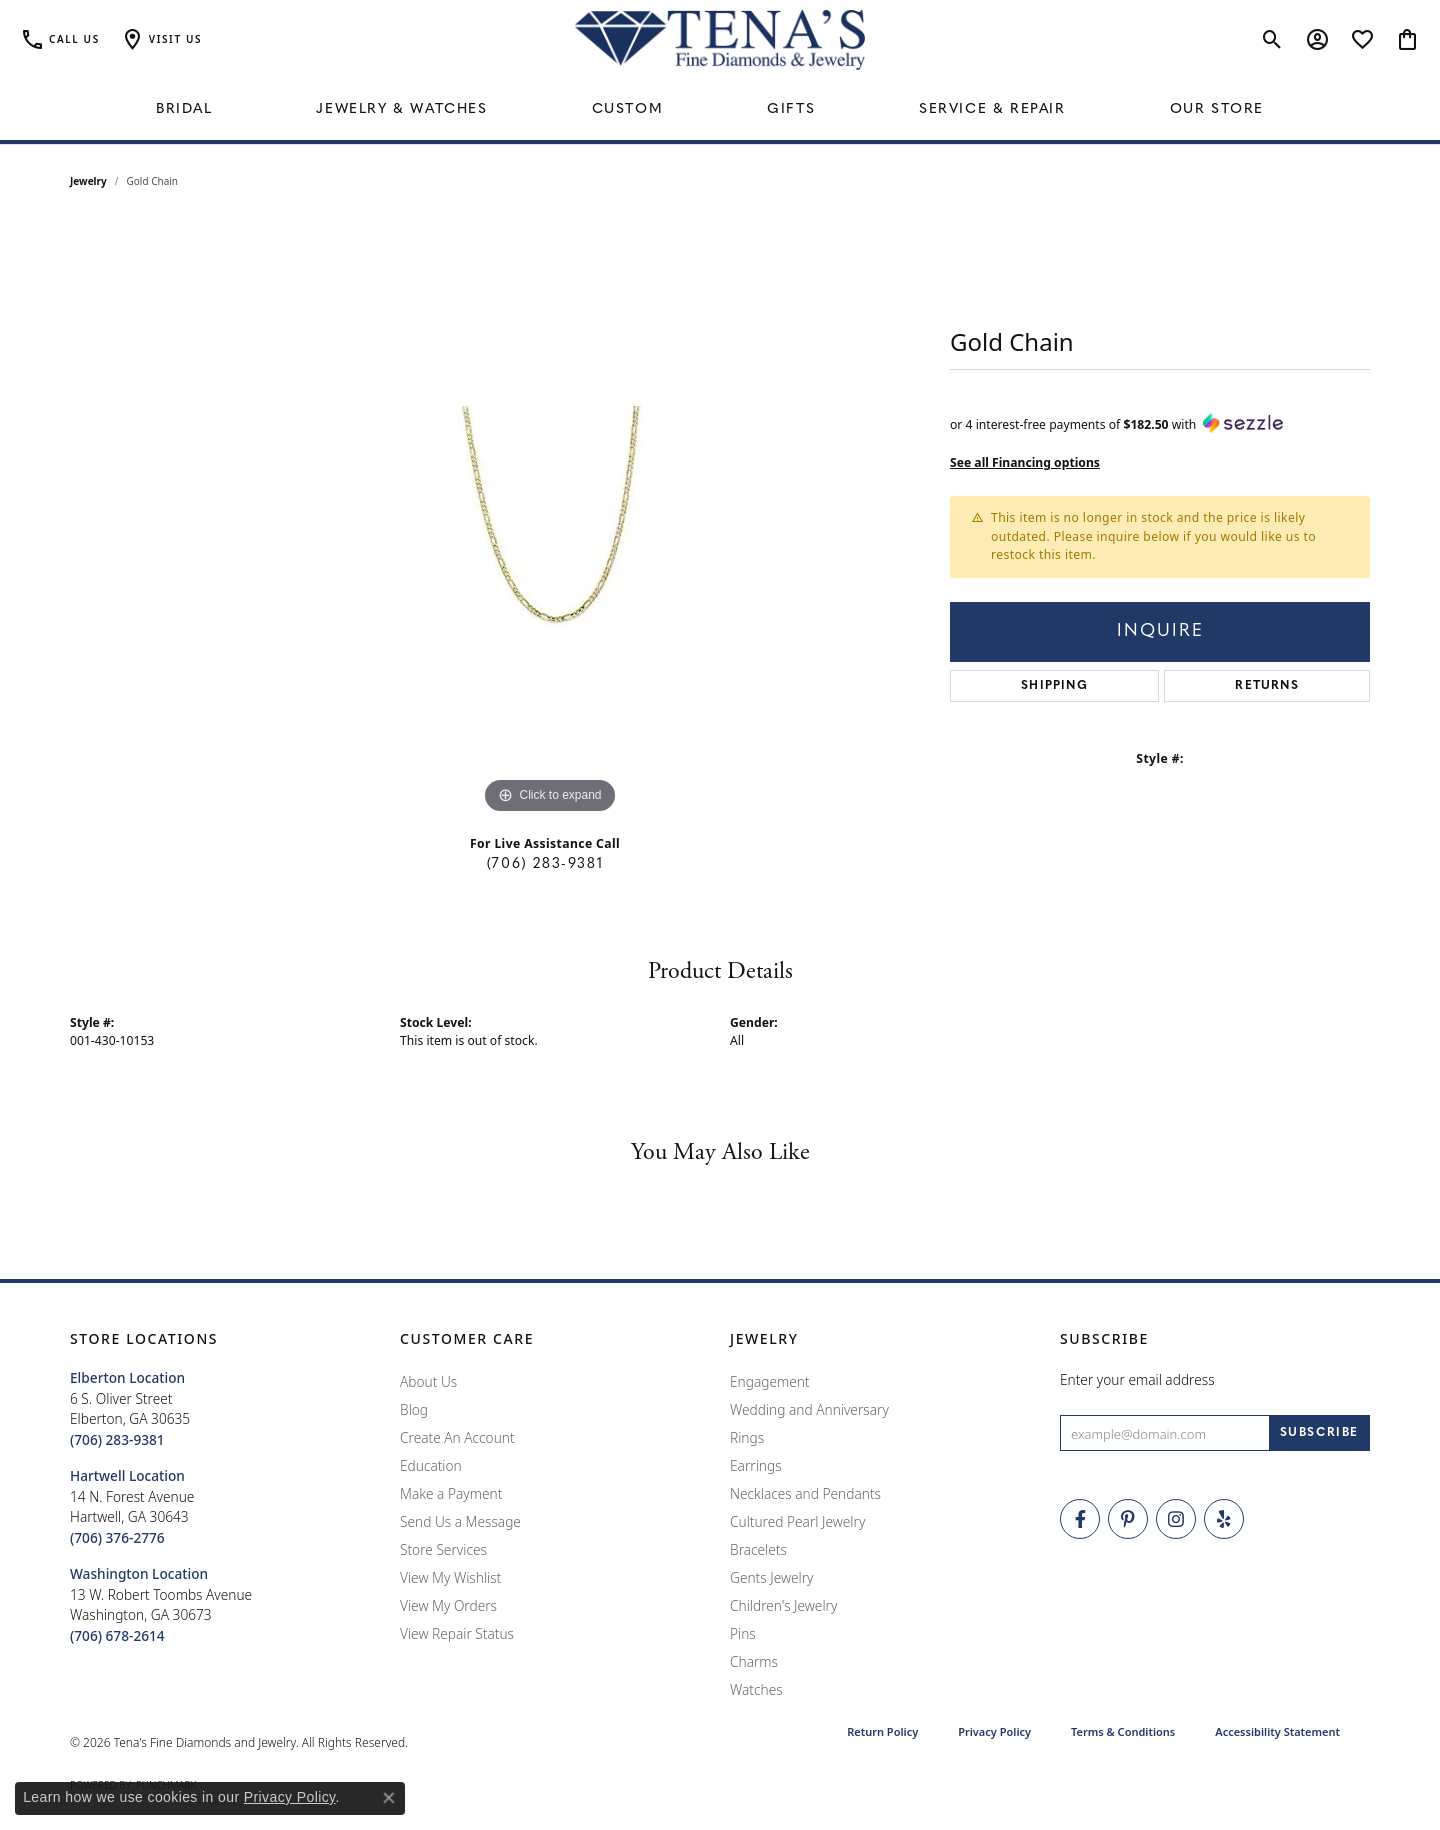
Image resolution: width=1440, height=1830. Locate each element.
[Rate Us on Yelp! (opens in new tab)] (1224, 1519)
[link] (60, 40)
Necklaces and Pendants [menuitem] (805, 1493)
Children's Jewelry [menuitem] (783, 1605)
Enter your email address (1137, 1379)
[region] (550, 519)
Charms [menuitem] (754, 1661)
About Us (428, 1381)
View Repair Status (457, 1633)
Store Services (443, 1549)
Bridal (184, 109)
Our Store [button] (1217, 109)
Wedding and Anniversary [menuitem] (809, 1409)
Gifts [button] (791, 109)
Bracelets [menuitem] (758, 1549)
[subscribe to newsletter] (1319, 1433)
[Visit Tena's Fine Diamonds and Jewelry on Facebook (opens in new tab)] (1080, 1519)
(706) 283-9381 (545, 864)
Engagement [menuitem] (770, 1381)
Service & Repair (992, 109)
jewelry (88, 181)
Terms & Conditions (1123, 1731)
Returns (1266, 686)
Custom (628, 109)
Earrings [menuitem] (756, 1465)
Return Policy (882, 1731)
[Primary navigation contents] (720, 110)
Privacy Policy (994, 1731)
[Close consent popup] (389, 1798)
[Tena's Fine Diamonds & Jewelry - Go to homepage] (720, 40)
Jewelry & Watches (401, 109)
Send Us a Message (460, 1521)
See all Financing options (1025, 462)
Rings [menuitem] (747, 1437)
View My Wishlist (450, 1577)
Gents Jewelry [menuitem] (771, 1577)
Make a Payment (451, 1493)
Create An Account (457, 1437)
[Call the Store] (117, 1439)
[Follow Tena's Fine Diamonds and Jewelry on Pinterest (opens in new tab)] (1128, 1519)
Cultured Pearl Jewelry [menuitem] (797, 1521)
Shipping (1054, 686)
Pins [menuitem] (743, 1633)
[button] (161, 40)
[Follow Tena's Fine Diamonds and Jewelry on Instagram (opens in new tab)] (1176, 1519)
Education (431, 1465)
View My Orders (448, 1605)
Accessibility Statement (1277, 1731)
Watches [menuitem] (756, 1689)
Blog (414, 1409)
